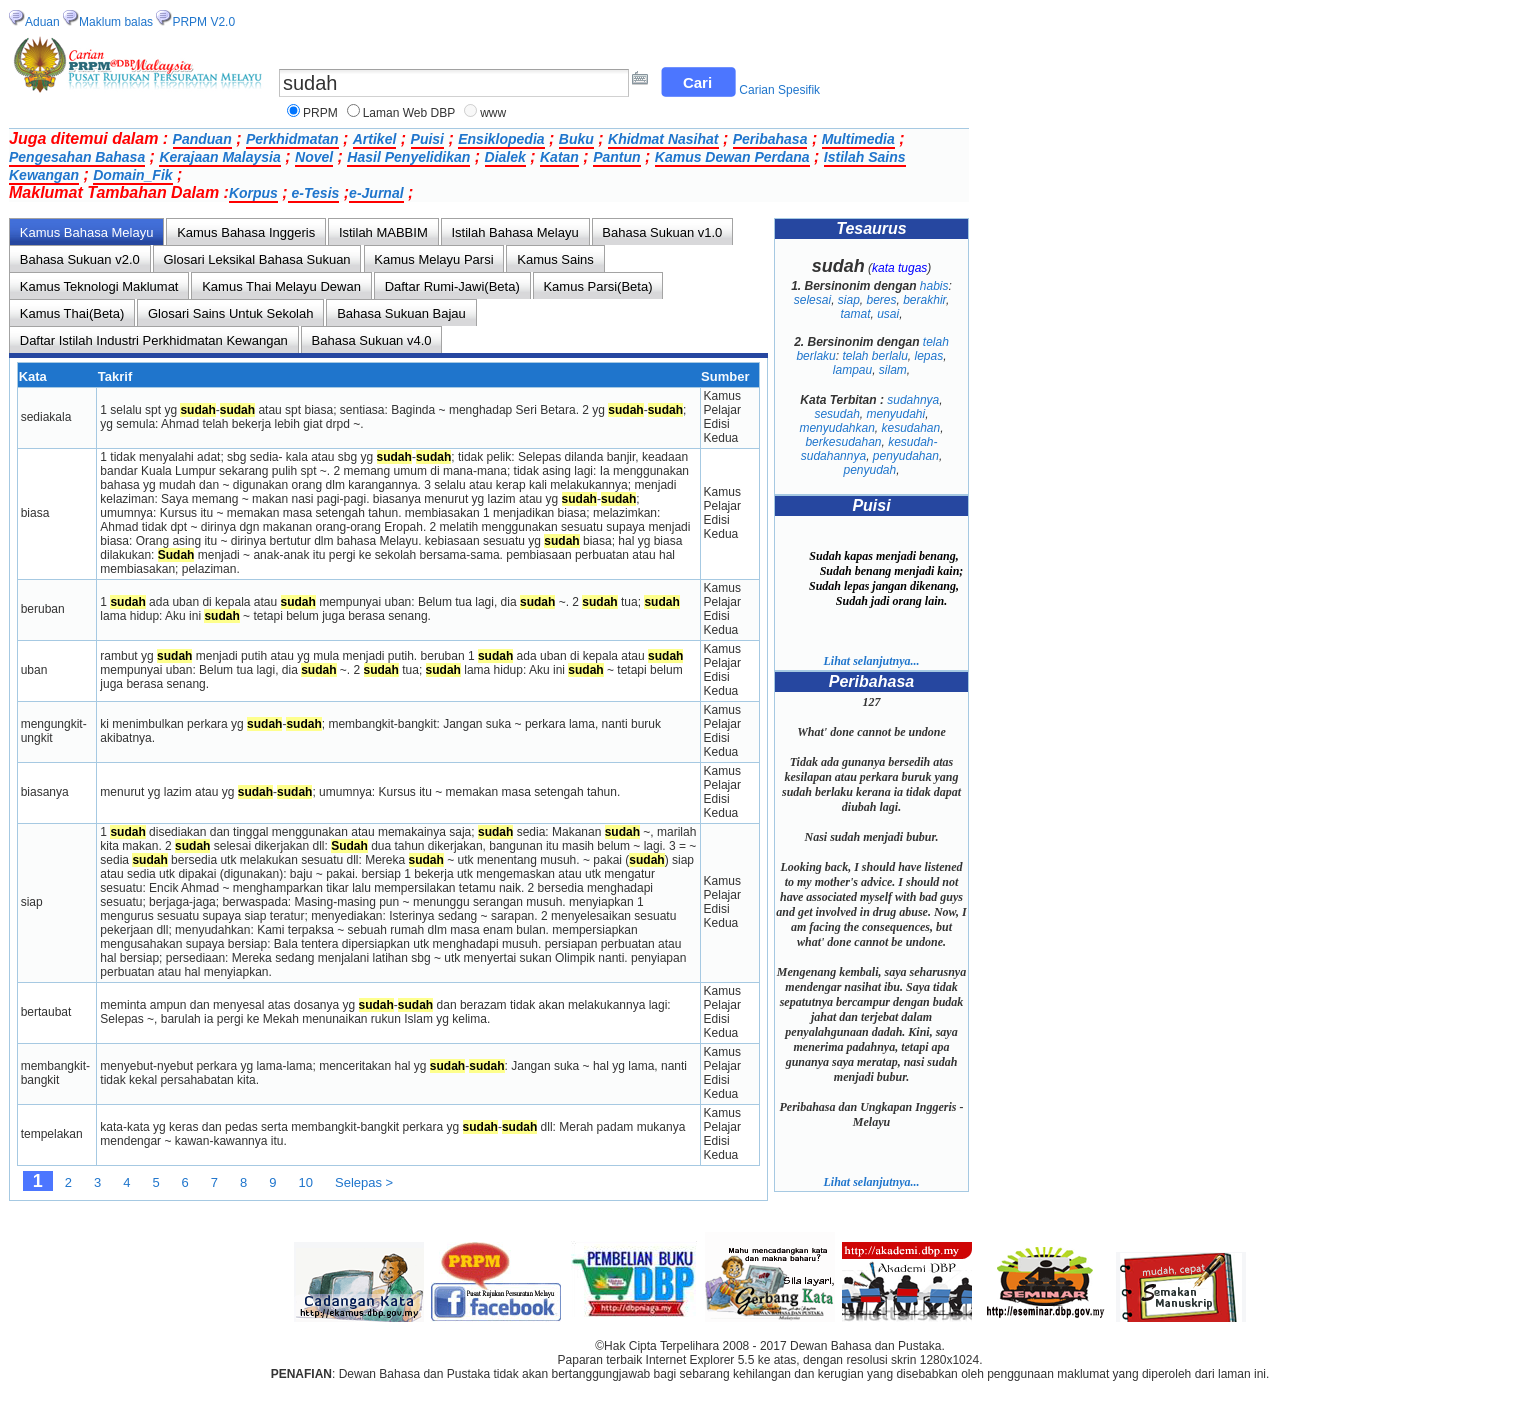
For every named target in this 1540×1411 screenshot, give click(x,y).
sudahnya (913, 400)
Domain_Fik (132, 175)
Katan (559, 157)
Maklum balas (116, 22)
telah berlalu (874, 356)
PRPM (320, 113)
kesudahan (911, 428)
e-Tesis (314, 193)
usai (888, 314)
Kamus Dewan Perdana (732, 157)
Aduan (42, 22)
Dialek (505, 157)
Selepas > (364, 1182)
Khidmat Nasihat (663, 139)
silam (893, 370)
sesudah (836, 414)
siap (849, 300)
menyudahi (895, 414)
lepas (929, 356)
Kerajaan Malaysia (219, 157)
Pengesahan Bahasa (77, 157)
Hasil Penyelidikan (408, 157)
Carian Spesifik (779, 90)
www (493, 113)
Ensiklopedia (501, 139)
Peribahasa (770, 139)
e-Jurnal (376, 193)
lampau (852, 370)
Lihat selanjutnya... (871, 661)
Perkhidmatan (292, 139)
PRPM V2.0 (203, 22)
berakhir (924, 300)
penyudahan (906, 456)
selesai (812, 300)
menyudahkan (836, 428)
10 (306, 1182)
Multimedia (858, 139)
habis (934, 286)
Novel (314, 157)
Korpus (253, 193)
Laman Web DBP (409, 113)
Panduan (202, 139)
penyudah (869, 470)
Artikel (375, 139)
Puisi (427, 139)
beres (881, 300)
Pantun (616, 157)
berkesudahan (843, 442)
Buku (576, 139)
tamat (855, 314)
